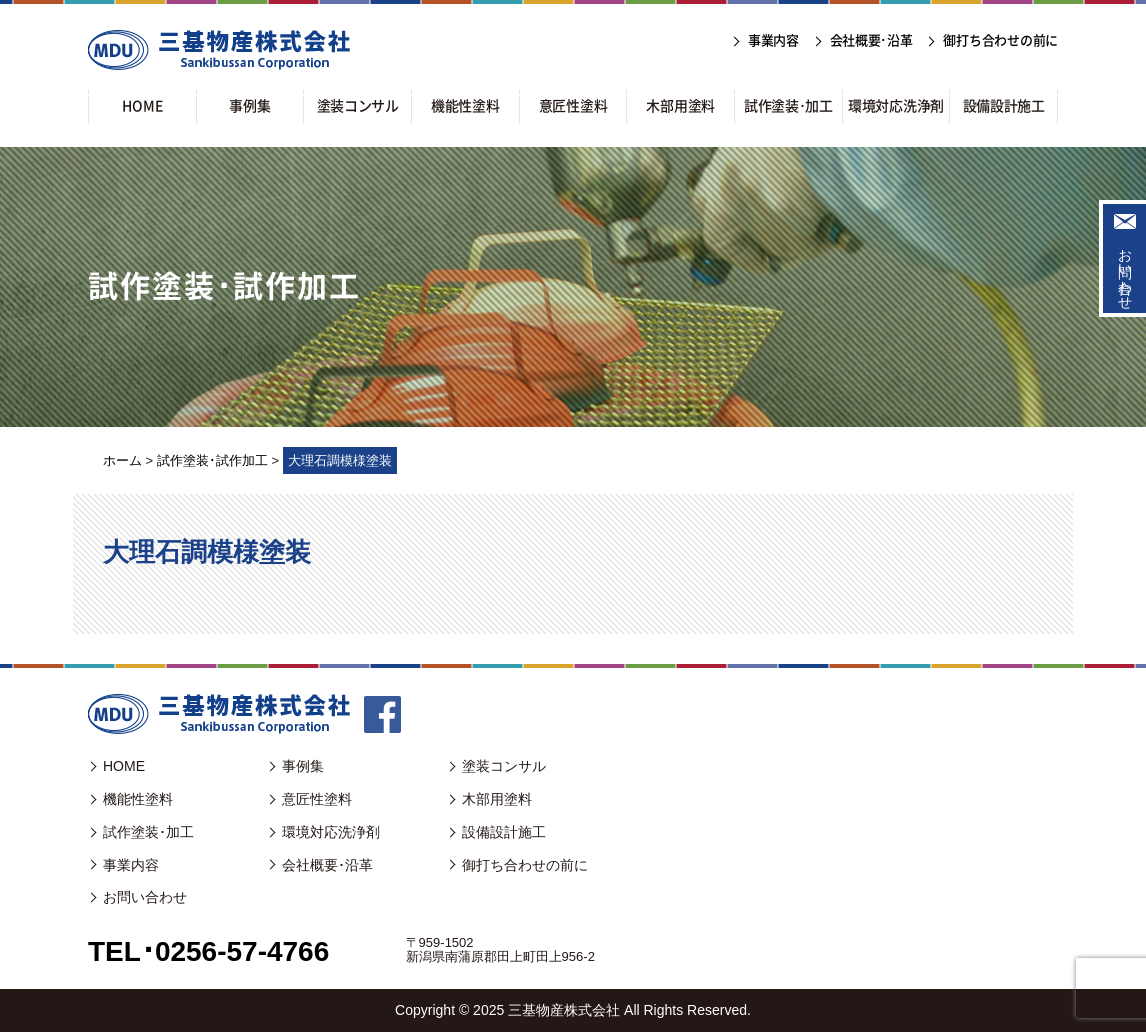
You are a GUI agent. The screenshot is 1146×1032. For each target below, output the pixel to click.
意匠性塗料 (317, 799)
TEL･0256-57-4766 (208, 951)
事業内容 (131, 865)
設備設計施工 (504, 832)
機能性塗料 (138, 799)
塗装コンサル (504, 766)
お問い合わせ (1125, 271)
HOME (124, 766)
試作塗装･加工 (148, 832)
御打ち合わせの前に (525, 865)
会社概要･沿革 (327, 865)
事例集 (303, 766)
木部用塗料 (497, 799)
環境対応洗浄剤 (331, 832)
